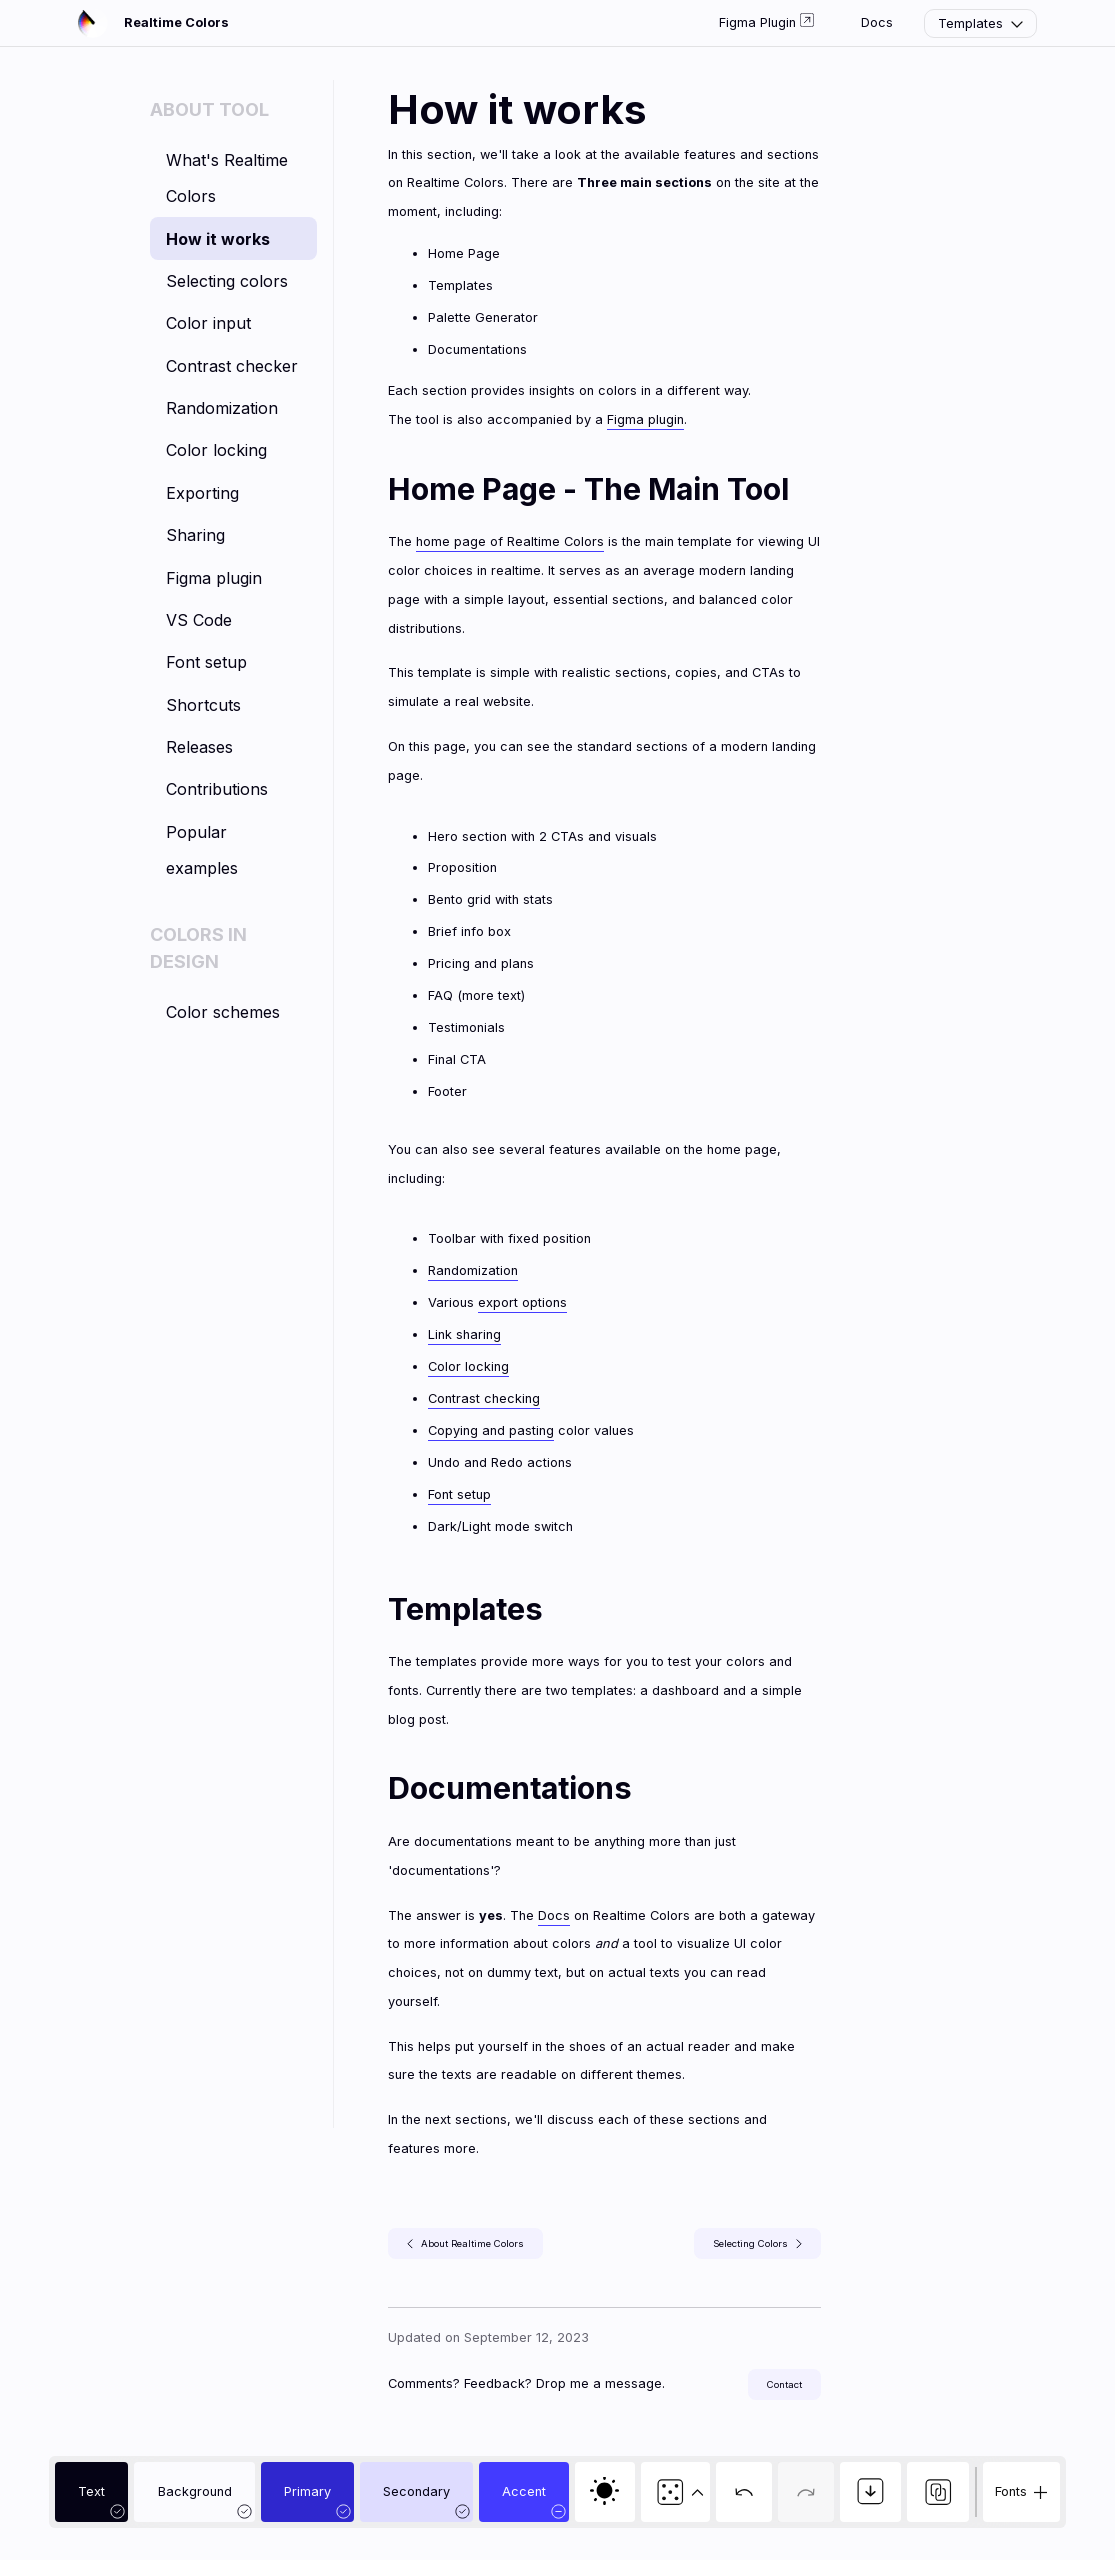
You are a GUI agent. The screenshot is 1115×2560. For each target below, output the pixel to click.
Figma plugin (214, 578)
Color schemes (223, 1012)
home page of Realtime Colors (510, 541)
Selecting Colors (757, 2244)
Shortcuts (203, 705)
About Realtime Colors (465, 2244)
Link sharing (464, 1334)
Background (195, 2491)
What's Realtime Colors (227, 178)
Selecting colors (227, 281)
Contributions (217, 789)
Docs (877, 22)
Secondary (416, 2491)
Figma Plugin (766, 21)
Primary (307, 2491)
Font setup (206, 662)
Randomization (222, 408)
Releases (199, 747)
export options (522, 1302)
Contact (784, 2384)
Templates (982, 23)
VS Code (199, 620)
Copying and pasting (491, 1430)
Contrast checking (484, 1398)
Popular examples (202, 850)
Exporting (202, 493)
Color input (208, 323)
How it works (218, 239)
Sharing (195, 535)
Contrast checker (232, 366)
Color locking (216, 450)
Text (91, 2491)
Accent (524, 2491)
